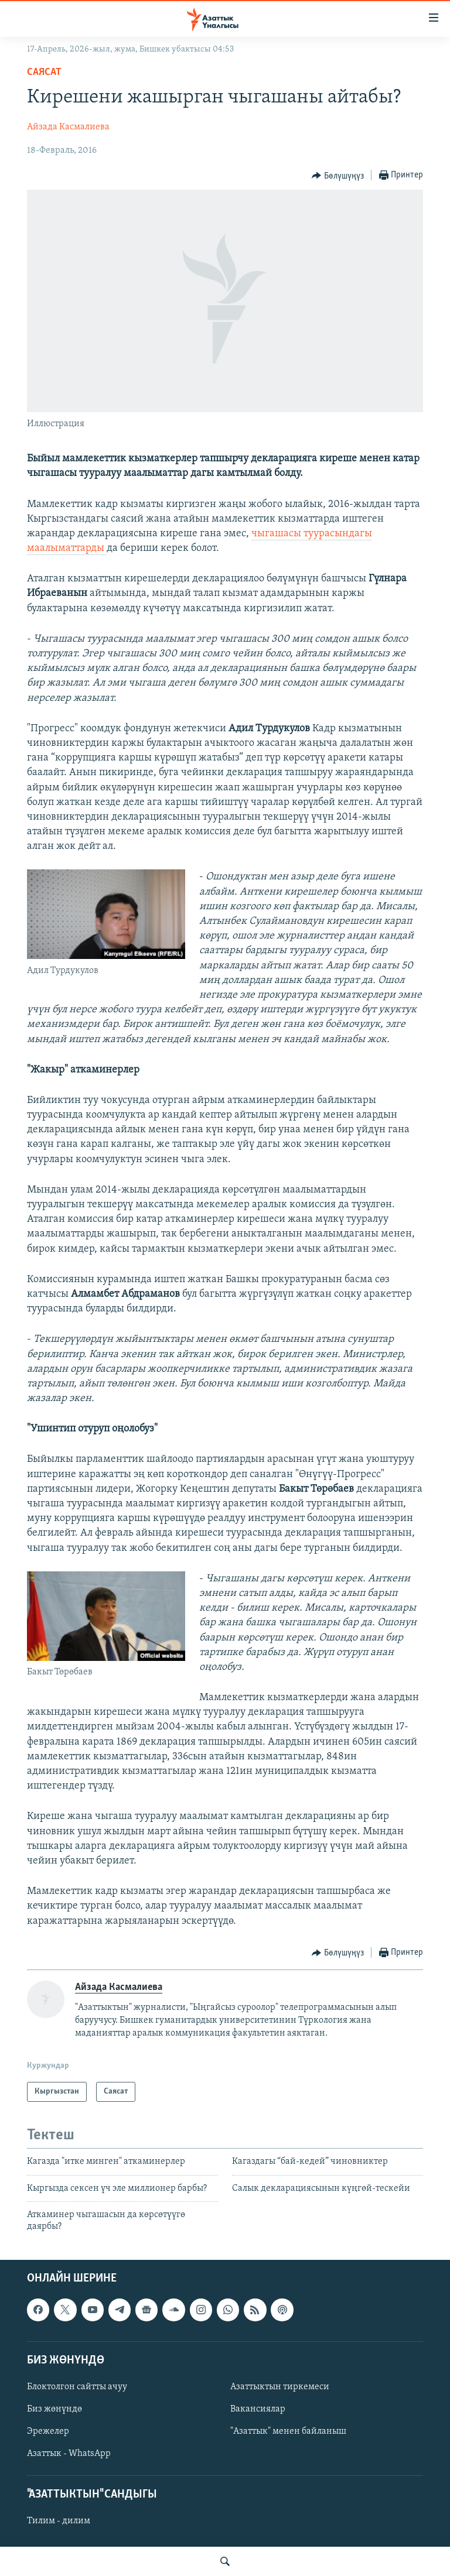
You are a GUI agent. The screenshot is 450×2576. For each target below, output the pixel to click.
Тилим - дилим (58, 2521)
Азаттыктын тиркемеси (279, 2387)
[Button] (338, 175)
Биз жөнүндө (54, 2409)
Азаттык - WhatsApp (69, 2453)
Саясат (44, 72)
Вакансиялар (257, 2409)
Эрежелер (48, 2431)
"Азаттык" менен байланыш (288, 2431)
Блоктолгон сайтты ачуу (77, 2387)
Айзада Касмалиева (68, 127)
